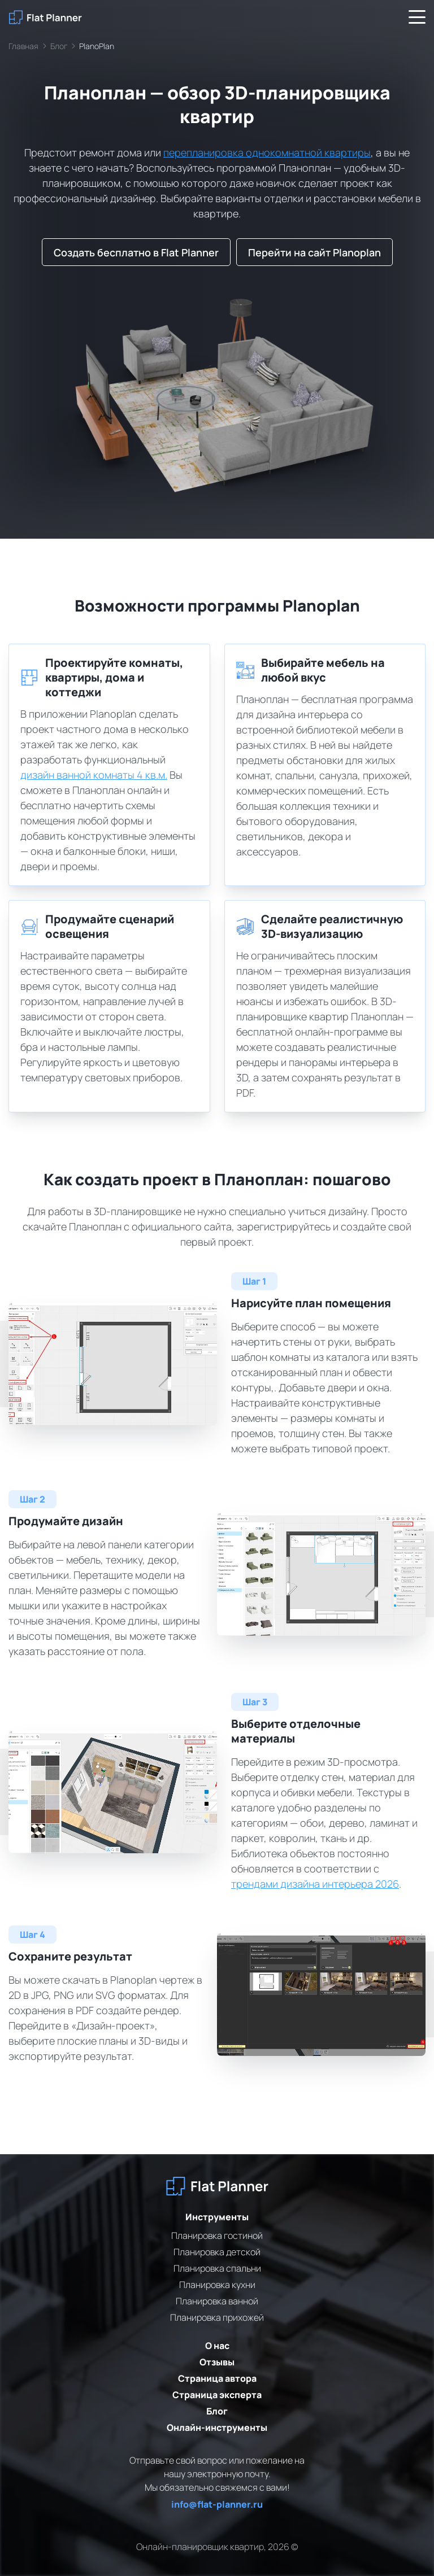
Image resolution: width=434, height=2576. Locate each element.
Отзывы (217, 2362)
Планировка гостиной (217, 2235)
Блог (58, 46)
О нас (217, 2345)
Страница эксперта (217, 2394)
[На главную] (45, 17)
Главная (23, 46)
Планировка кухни (217, 2284)
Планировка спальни (217, 2268)
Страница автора (217, 2378)
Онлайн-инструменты (217, 2427)
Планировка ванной (217, 2301)
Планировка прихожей (217, 2317)
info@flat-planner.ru (217, 2504)
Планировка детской (217, 2252)
